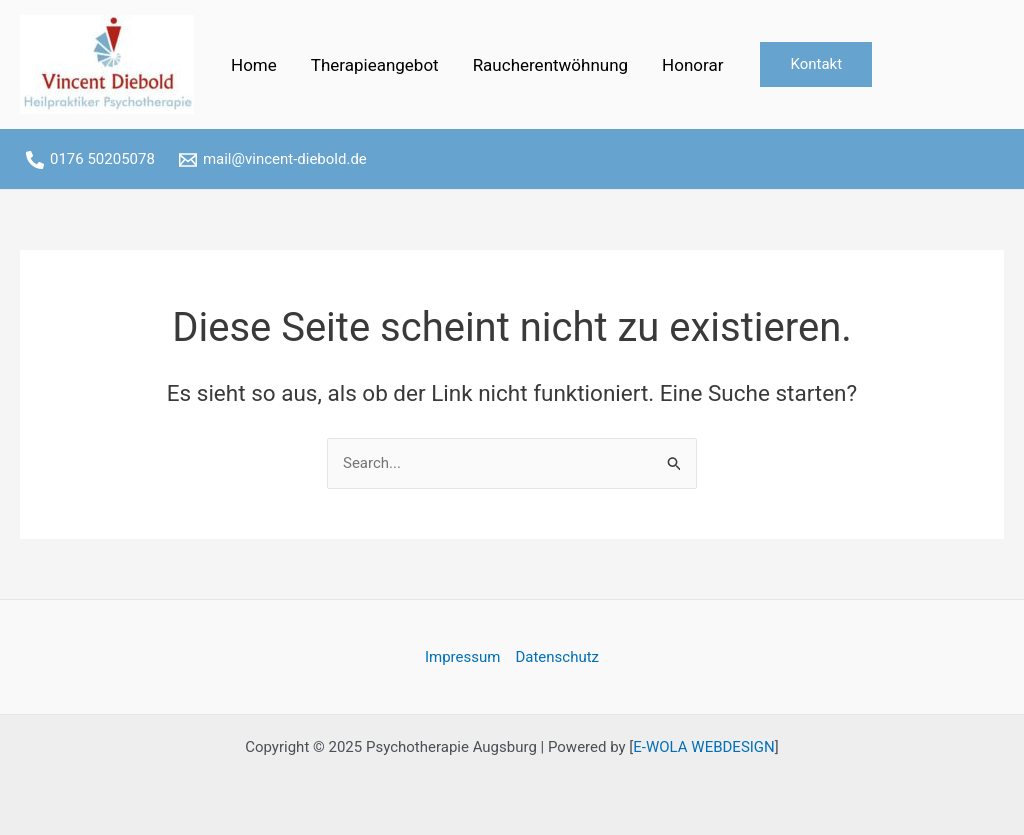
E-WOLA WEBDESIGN (703, 747)
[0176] (90, 160)
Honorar (692, 65)
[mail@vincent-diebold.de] (273, 160)
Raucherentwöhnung (550, 65)
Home (254, 65)
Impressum (462, 657)
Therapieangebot (375, 65)
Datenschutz (557, 657)
